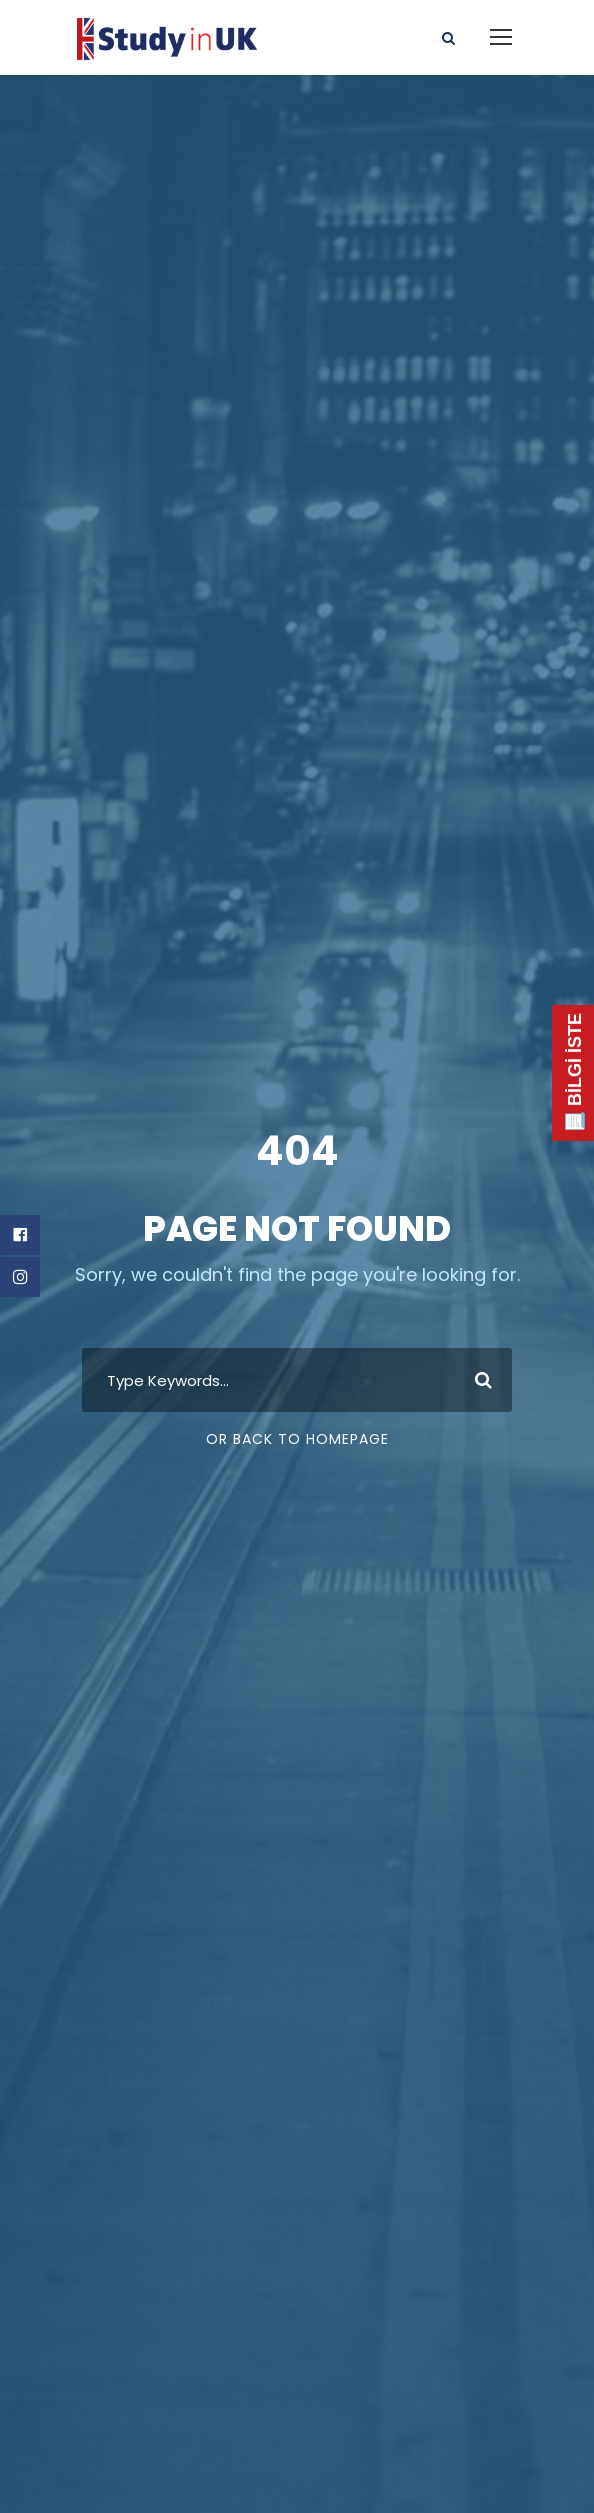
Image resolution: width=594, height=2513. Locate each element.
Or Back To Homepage (297, 1439)
